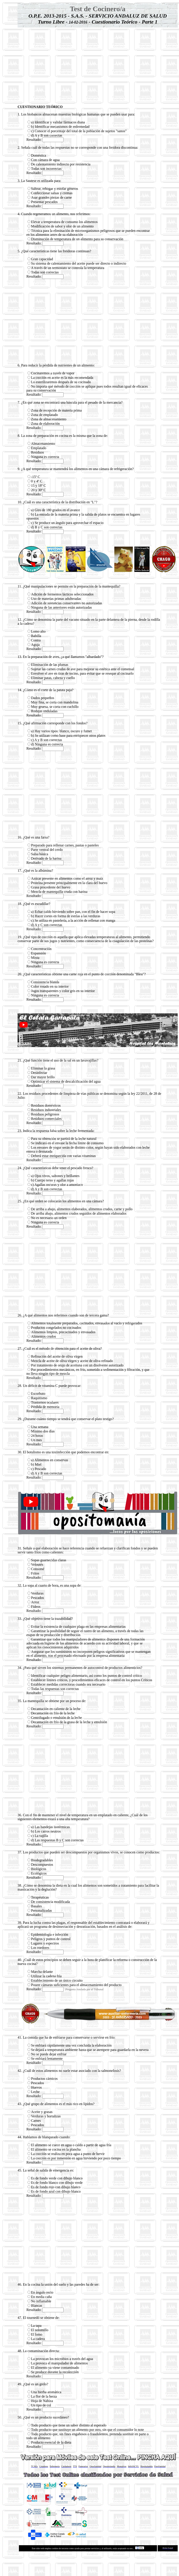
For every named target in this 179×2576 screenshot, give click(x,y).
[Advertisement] (89, 60)
